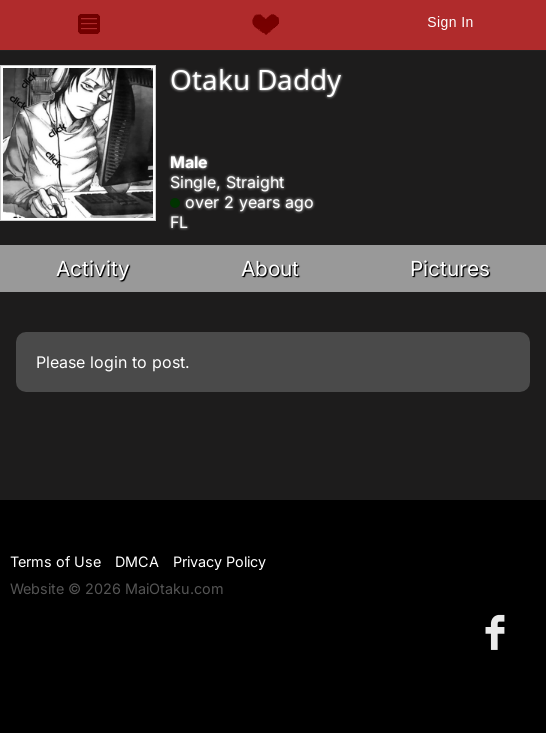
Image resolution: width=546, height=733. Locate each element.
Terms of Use (55, 561)
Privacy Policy (219, 561)
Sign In (450, 22)
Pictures (450, 268)
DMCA (137, 561)
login (108, 362)
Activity (93, 268)
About (270, 268)
